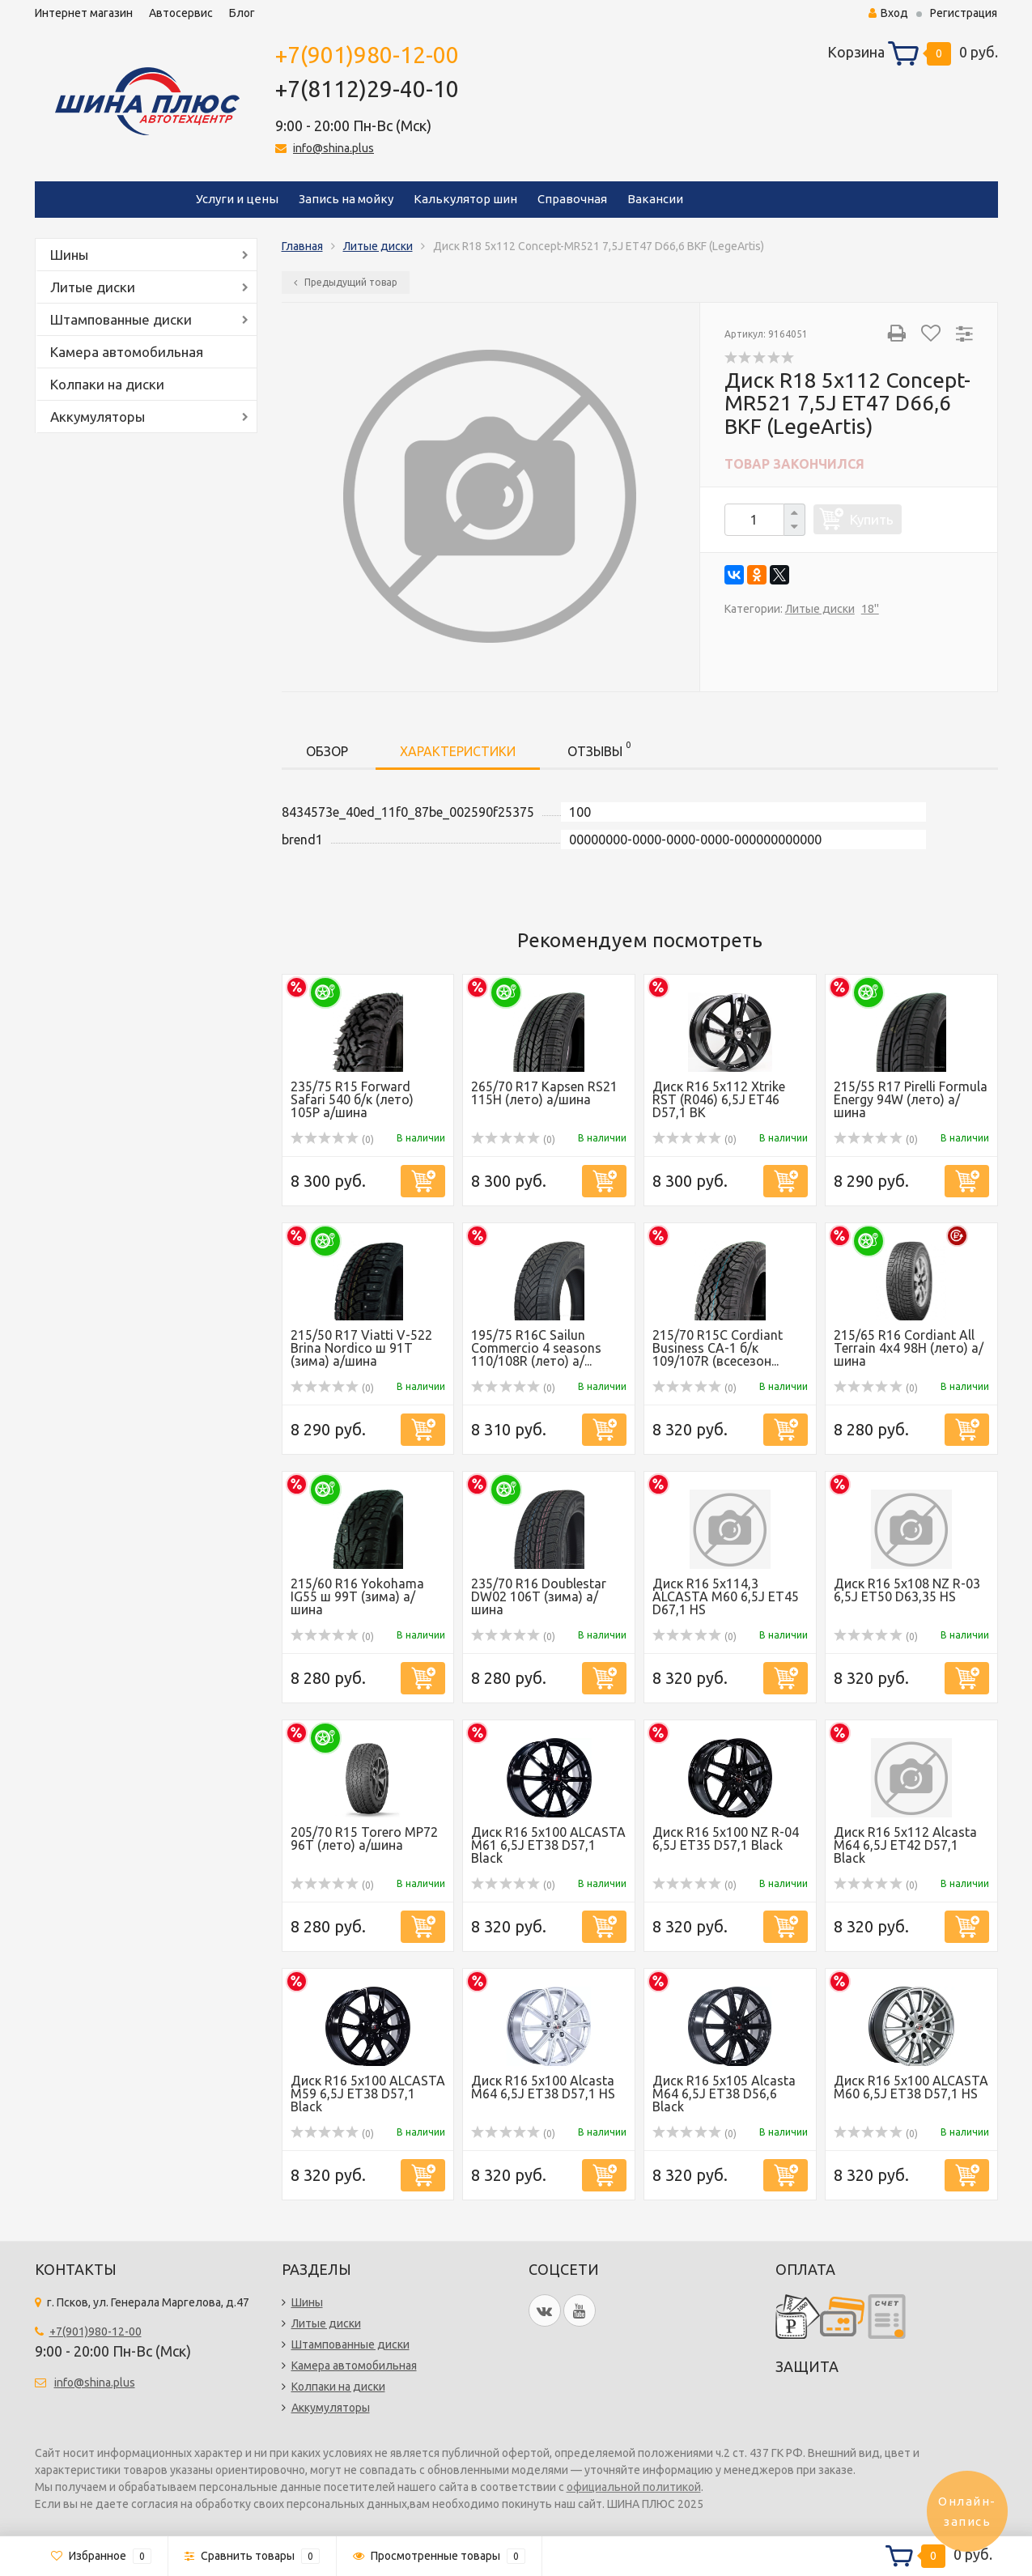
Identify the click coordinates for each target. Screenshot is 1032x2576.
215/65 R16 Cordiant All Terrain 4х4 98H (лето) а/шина (908, 1348)
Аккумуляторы (97, 416)
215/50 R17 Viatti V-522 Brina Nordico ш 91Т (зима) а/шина (361, 1348)
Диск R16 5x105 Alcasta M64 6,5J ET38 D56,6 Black (724, 2093)
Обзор (327, 751)
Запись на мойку (346, 199)
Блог (242, 12)
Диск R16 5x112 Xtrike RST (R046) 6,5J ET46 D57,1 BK (718, 1099)
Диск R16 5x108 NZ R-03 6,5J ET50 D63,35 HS (907, 1590)
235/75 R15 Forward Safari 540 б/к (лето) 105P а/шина (352, 1099)
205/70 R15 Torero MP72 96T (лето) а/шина (364, 1838)
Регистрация (963, 12)
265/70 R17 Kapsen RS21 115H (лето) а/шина (544, 1093)
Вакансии (655, 199)
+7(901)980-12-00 (367, 54)
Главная (302, 246)
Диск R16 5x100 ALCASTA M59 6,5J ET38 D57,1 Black (368, 2093)
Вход (888, 12)
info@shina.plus (333, 148)
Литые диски (92, 287)
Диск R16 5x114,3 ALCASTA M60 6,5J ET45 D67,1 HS (725, 1596)
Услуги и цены (237, 199)
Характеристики (458, 751)
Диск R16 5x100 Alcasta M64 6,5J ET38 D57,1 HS (543, 2087)
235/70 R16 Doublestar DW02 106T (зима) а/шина (538, 1596)
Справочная (572, 199)
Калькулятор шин (465, 199)
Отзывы (599, 748)
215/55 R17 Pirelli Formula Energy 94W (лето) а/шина (910, 1099)
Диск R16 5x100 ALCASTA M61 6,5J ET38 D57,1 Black (548, 1845)
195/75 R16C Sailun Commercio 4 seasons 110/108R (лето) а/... (536, 1348)
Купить (872, 519)
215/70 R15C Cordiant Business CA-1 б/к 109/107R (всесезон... (717, 1348)
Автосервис (181, 12)
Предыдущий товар (345, 282)
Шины (69, 254)
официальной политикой (634, 2486)
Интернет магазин (84, 12)
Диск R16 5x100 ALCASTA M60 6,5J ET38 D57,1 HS (911, 2087)
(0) (333, 1139)
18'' (870, 608)
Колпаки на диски (107, 384)
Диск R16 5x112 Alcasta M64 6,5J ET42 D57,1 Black (905, 1845)
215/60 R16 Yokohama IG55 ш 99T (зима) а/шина (357, 1596)
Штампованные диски (121, 319)
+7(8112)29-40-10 (367, 88)
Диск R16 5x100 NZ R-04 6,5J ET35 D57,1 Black (725, 1838)
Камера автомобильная (126, 351)
